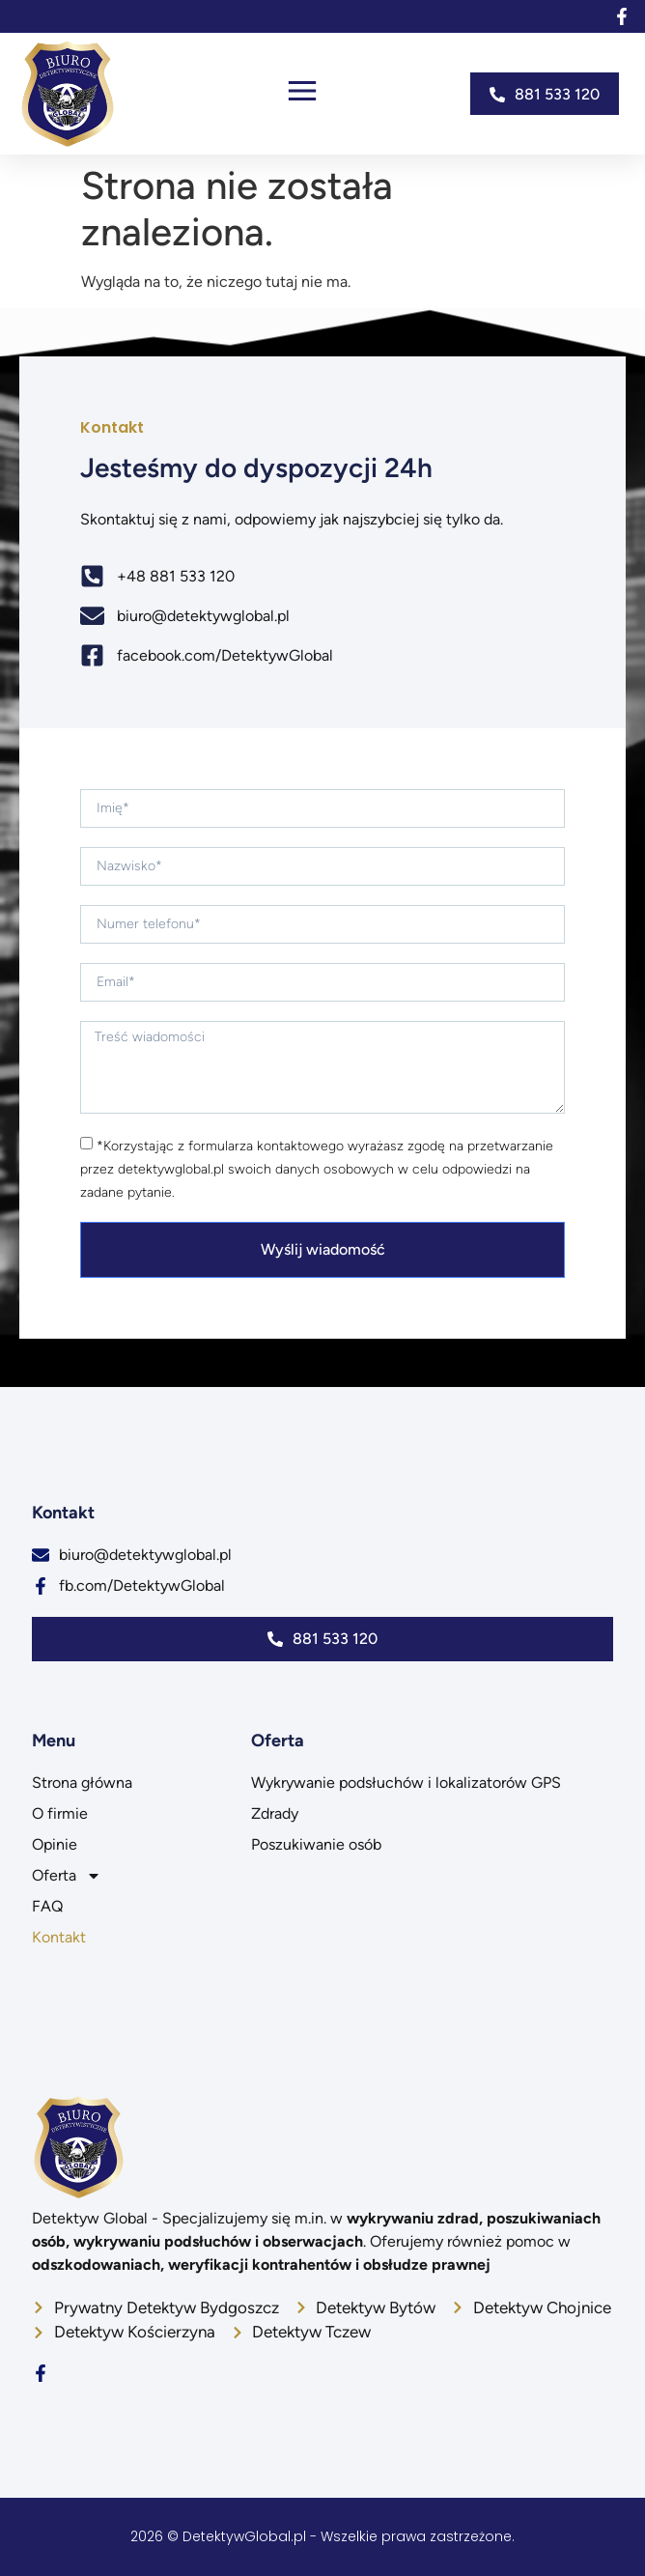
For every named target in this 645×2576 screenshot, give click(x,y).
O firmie (60, 1813)
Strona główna (82, 1782)
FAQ (47, 1906)
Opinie (54, 1844)
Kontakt (59, 1937)
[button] (301, 94)
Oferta (66, 1875)
